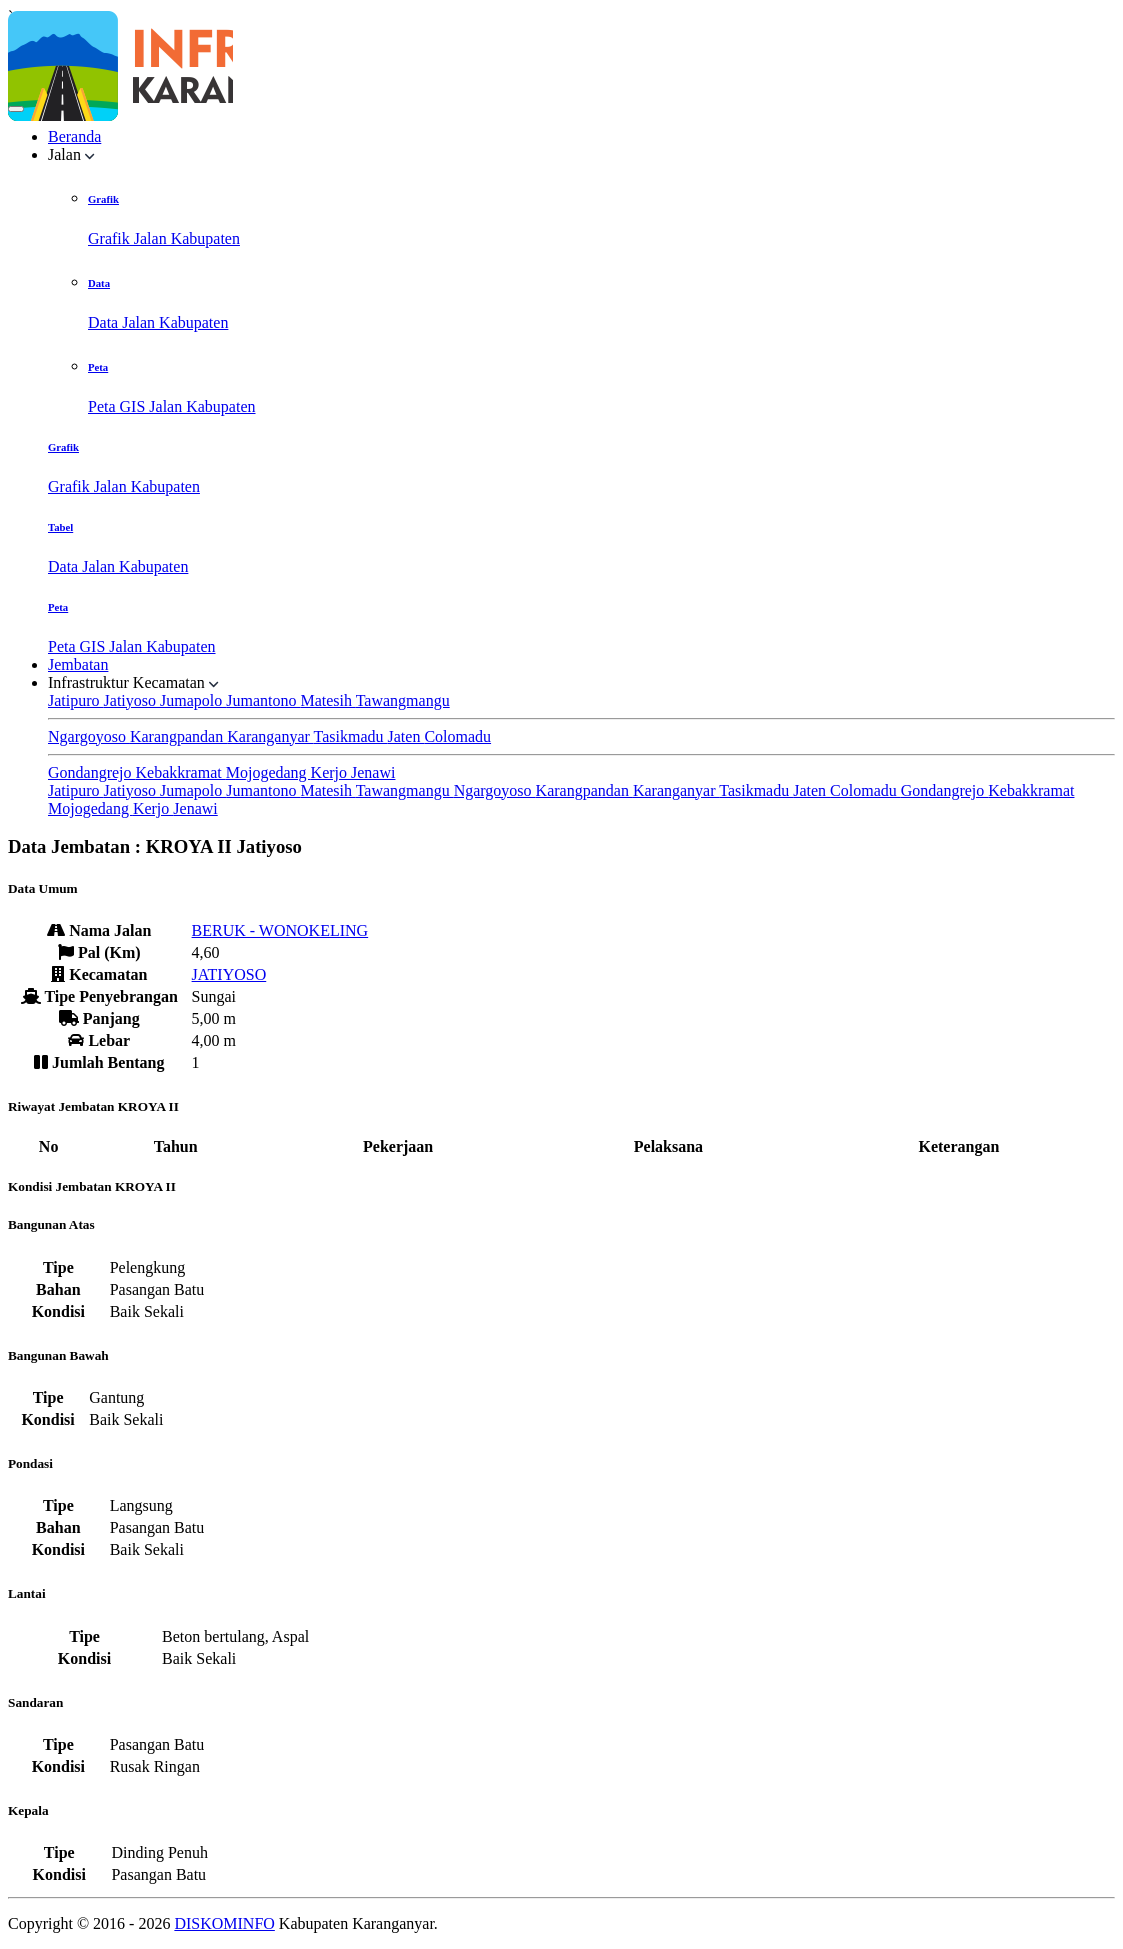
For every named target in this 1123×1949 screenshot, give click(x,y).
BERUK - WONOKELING (280, 930)
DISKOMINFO (224, 1923)
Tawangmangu (403, 700)
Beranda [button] (74, 136)
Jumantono (263, 700)
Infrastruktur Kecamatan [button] (133, 682)
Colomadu (457, 736)
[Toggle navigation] (16, 109)
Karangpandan (178, 736)
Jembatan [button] (78, 664)
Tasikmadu (351, 736)
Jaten (406, 736)
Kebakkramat (181, 772)
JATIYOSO (229, 974)
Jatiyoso (132, 700)
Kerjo (331, 772)
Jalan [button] (71, 154)
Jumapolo (193, 700)
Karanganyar (270, 736)
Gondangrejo (92, 772)
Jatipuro (76, 700)
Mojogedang (268, 772)
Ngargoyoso (89, 736)
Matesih (327, 700)
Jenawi (373, 772)
